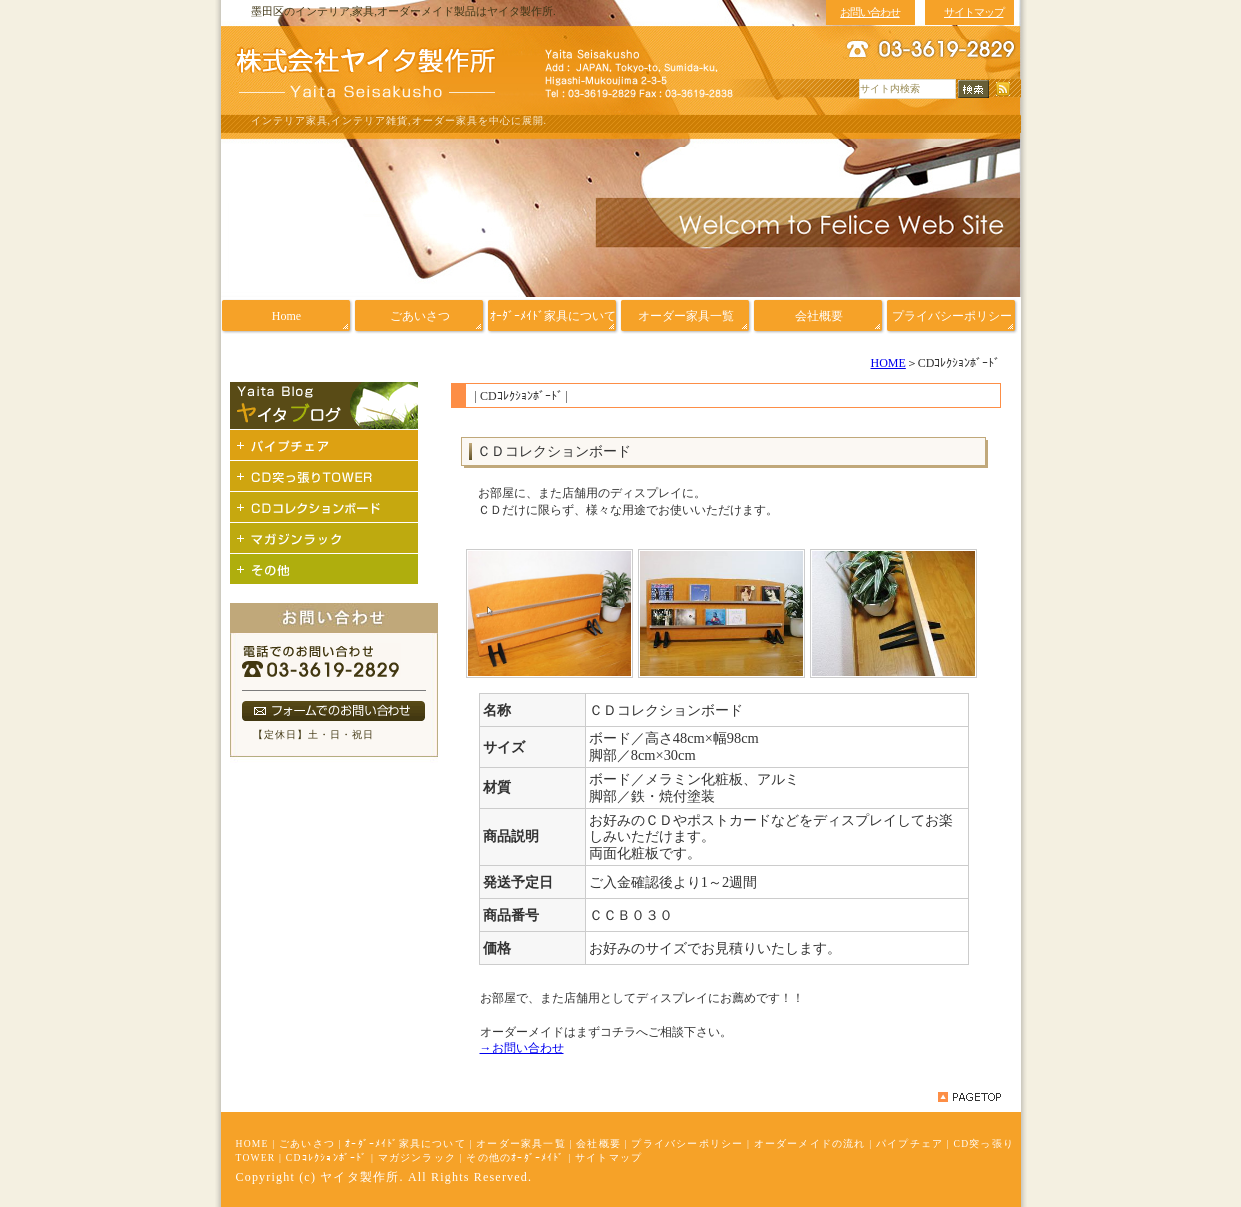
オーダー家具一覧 (521, 1143)
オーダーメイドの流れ (810, 1143)
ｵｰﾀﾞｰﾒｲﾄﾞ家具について (405, 1143)
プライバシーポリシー (687, 1143)
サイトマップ (608, 1157)
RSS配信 (1003, 89)
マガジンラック (417, 1157)
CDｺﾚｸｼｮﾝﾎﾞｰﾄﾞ (327, 1157)
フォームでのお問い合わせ (333, 711)
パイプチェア (909, 1143)
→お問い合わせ (522, 1048)
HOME (887, 363)
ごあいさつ (307, 1143)
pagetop (969, 1097)
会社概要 (598, 1143)
